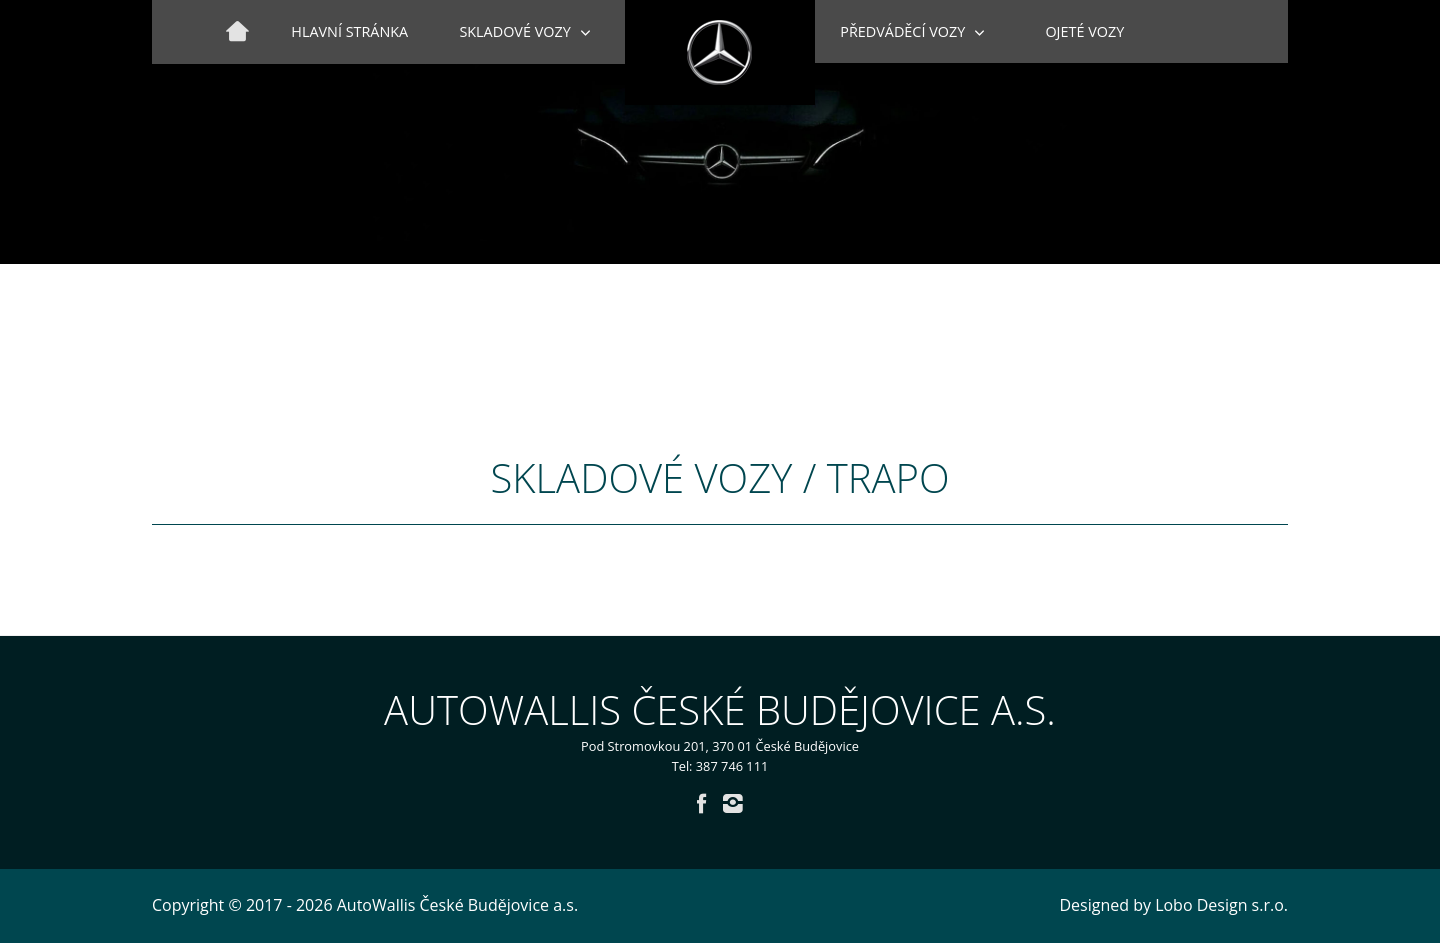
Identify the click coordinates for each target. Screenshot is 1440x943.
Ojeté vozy (1084, 31)
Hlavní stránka (349, 31)
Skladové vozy (514, 31)
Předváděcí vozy (902, 31)
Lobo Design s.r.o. (1221, 905)
